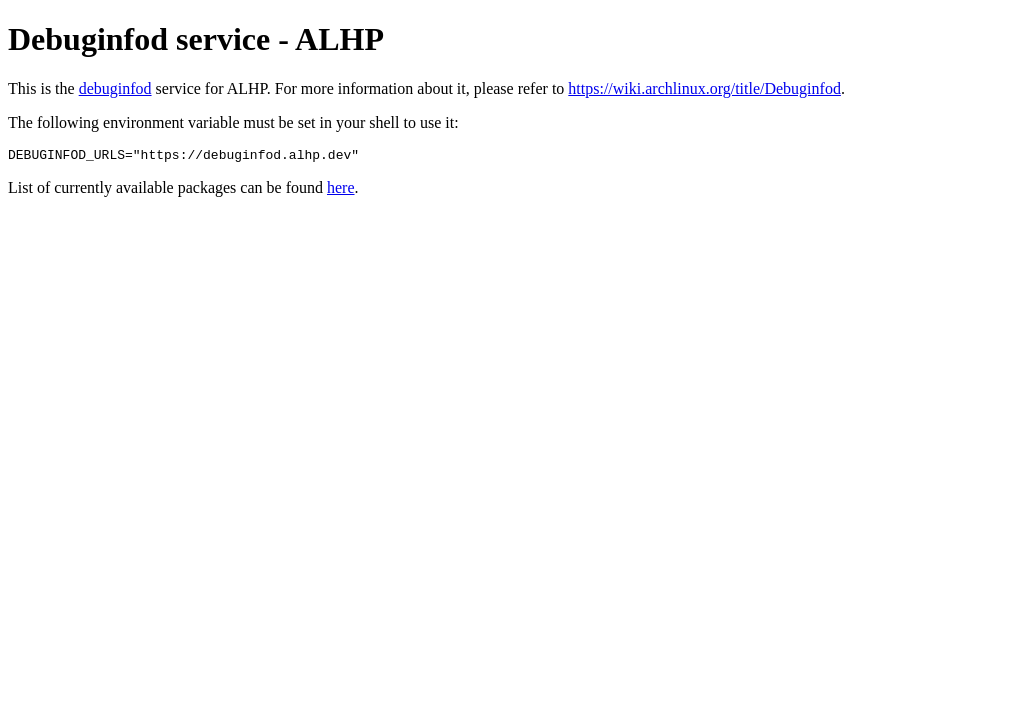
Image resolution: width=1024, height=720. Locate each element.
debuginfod (115, 88)
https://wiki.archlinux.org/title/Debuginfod (704, 88)
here (341, 190)
